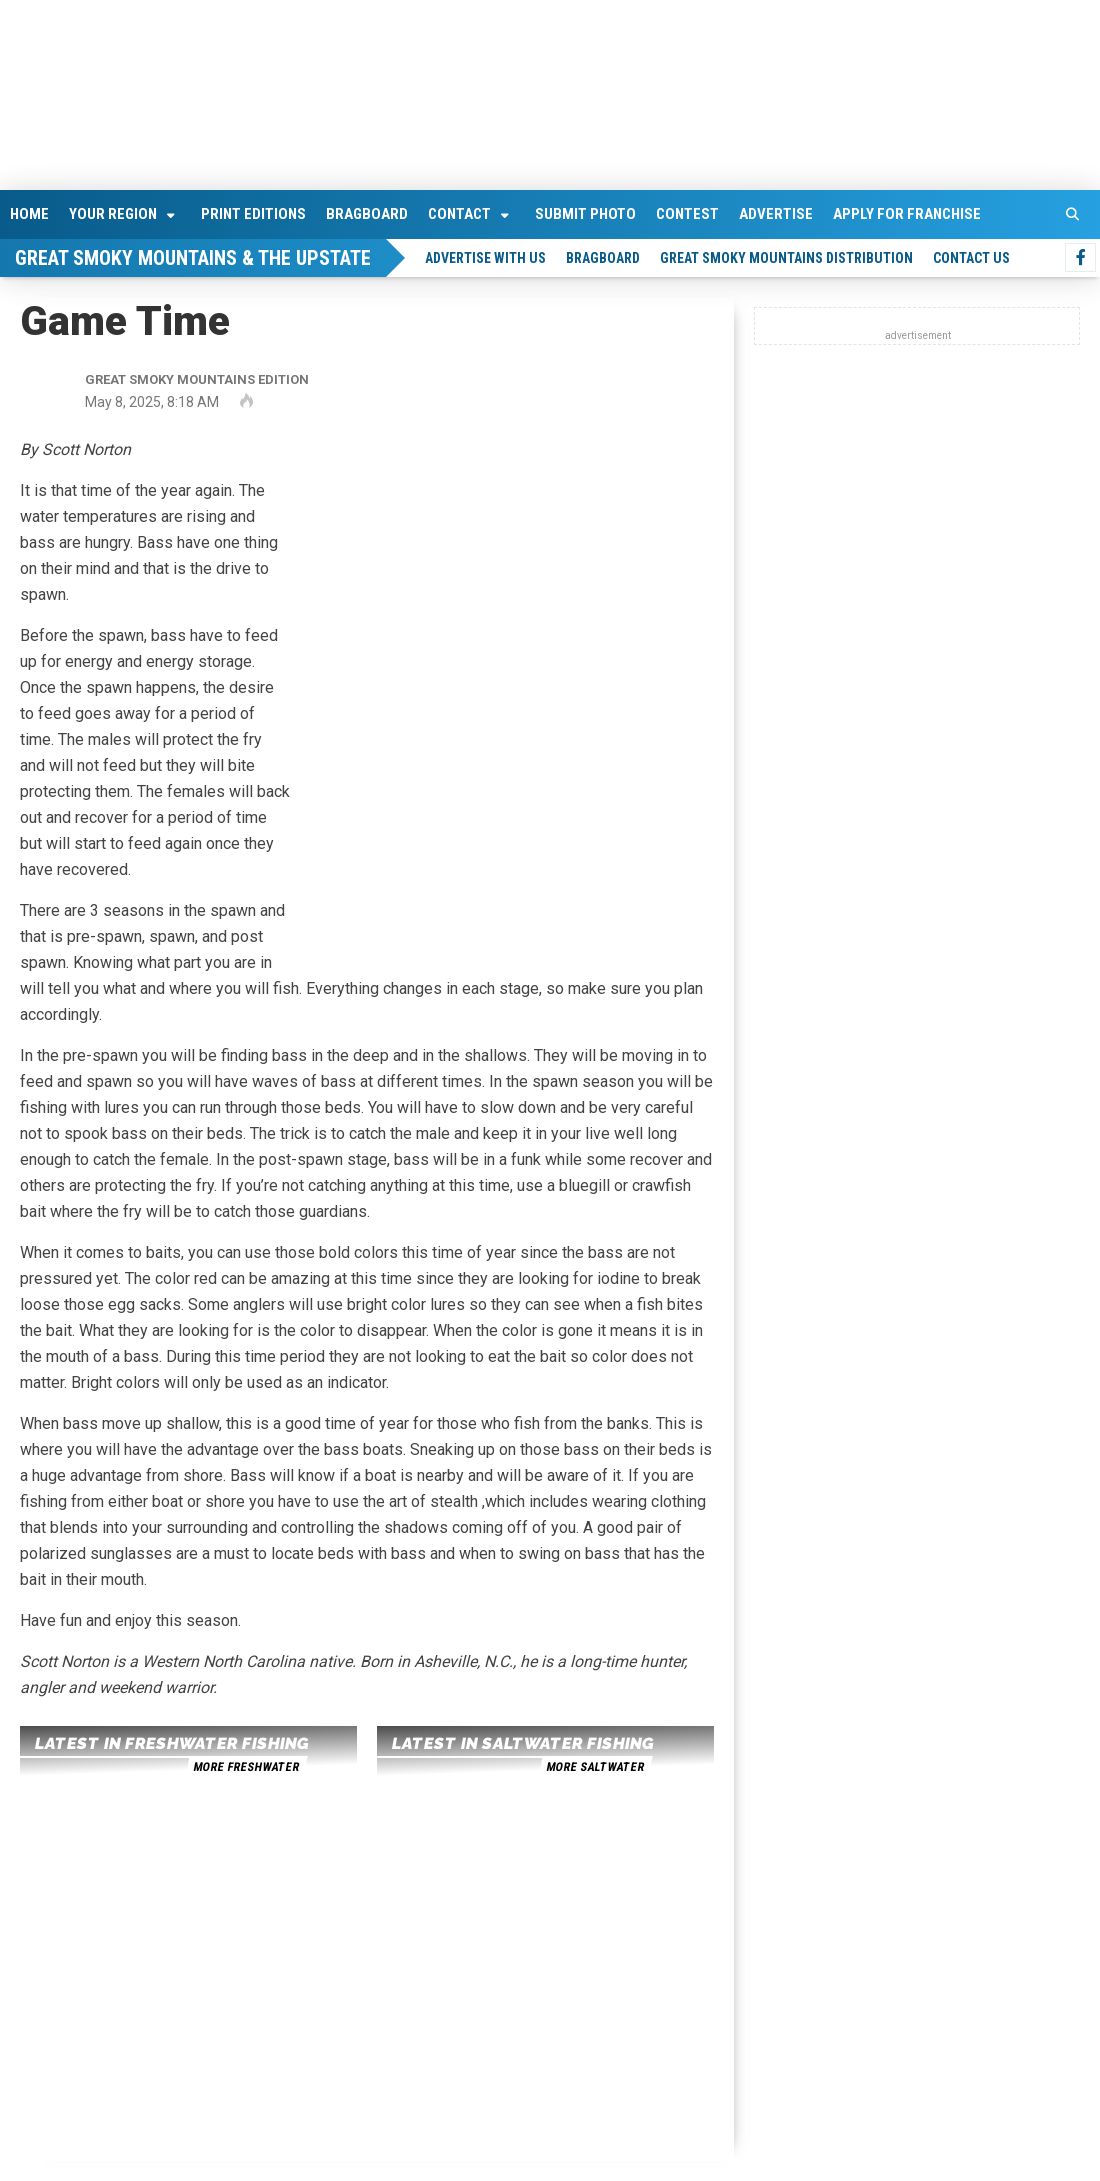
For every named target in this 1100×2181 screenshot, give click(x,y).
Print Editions (253, 214)
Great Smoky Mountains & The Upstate (193, 258)
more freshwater (246, 1767)
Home (29, 214)
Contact (459, 214)
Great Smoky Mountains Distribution (786, 258)
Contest (687, 214)
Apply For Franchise (907, 214)
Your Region (113, 214)
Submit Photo (585, 214)
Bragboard (367, 214)
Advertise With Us (485, 258)
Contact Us (971, 258)
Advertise (776, 214)
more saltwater (595, 1767)
